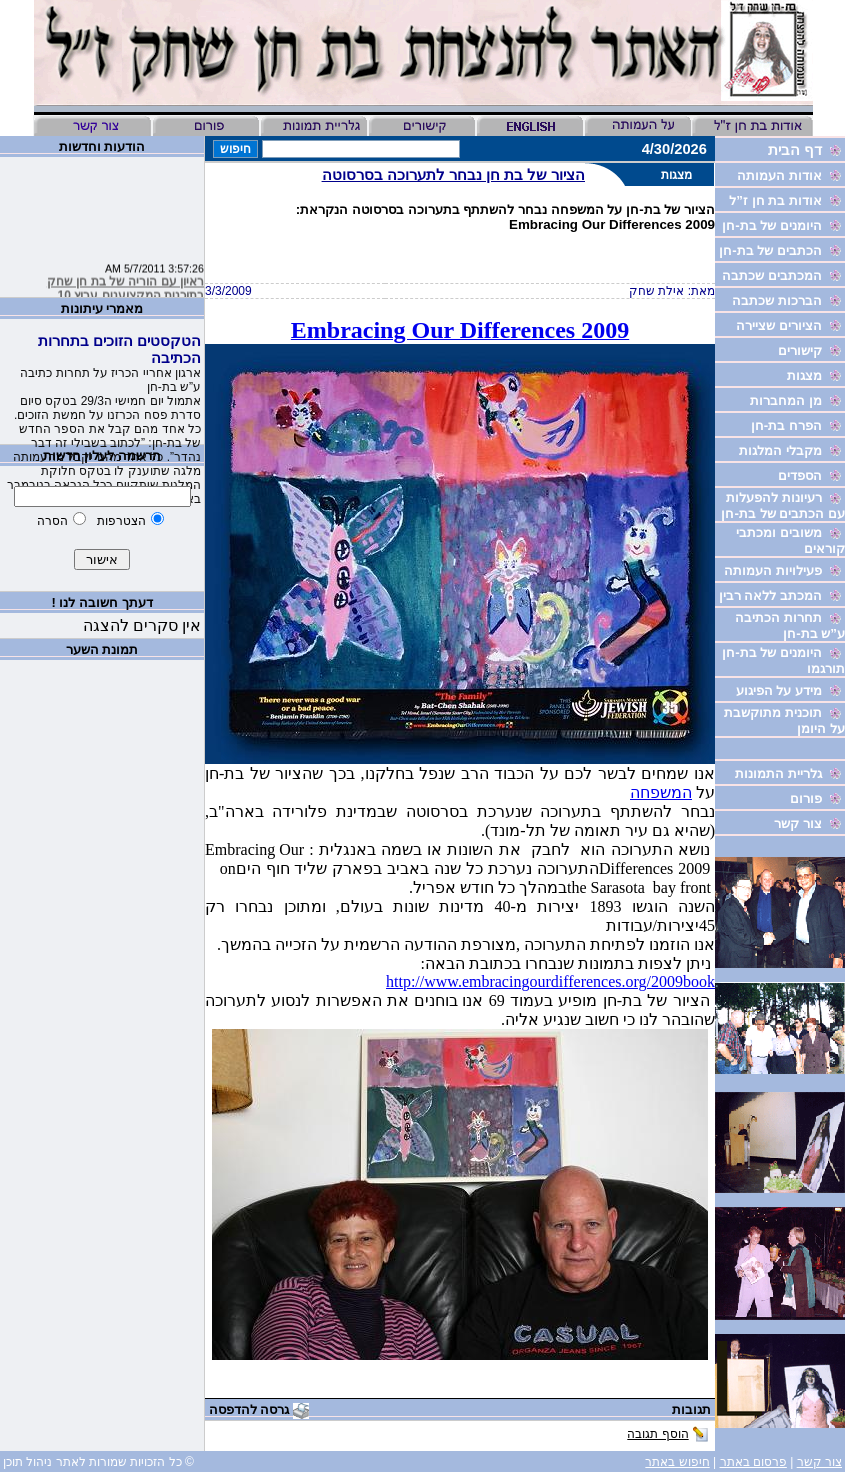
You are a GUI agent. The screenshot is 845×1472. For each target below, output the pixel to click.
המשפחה (661, 792)
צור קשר (819, 1462)
